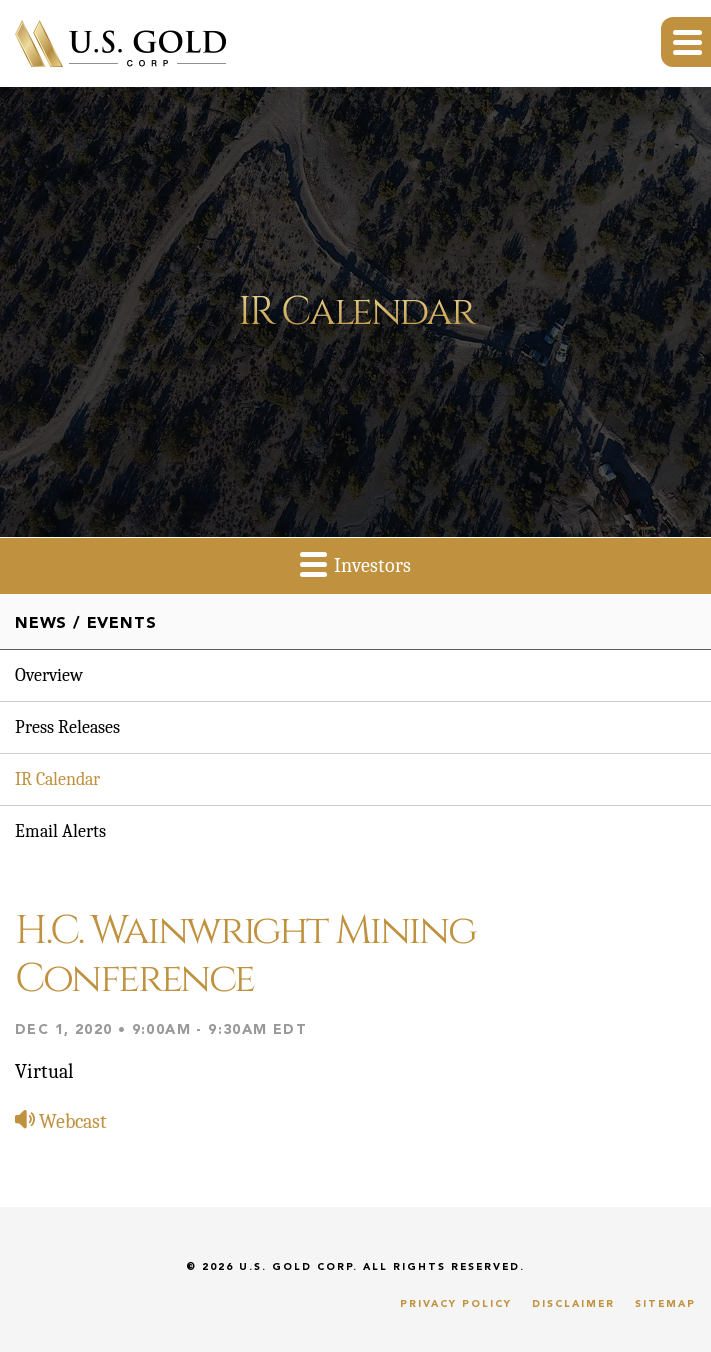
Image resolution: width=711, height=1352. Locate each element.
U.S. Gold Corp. (298, 1267)
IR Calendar (57, 779)
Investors (355, 563)
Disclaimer (573, 1304)
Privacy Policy (456, 1304)
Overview (49, 675)
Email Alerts (60, 831)
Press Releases (67, 727)
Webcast (61, 1121)
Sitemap (665, 1304)
